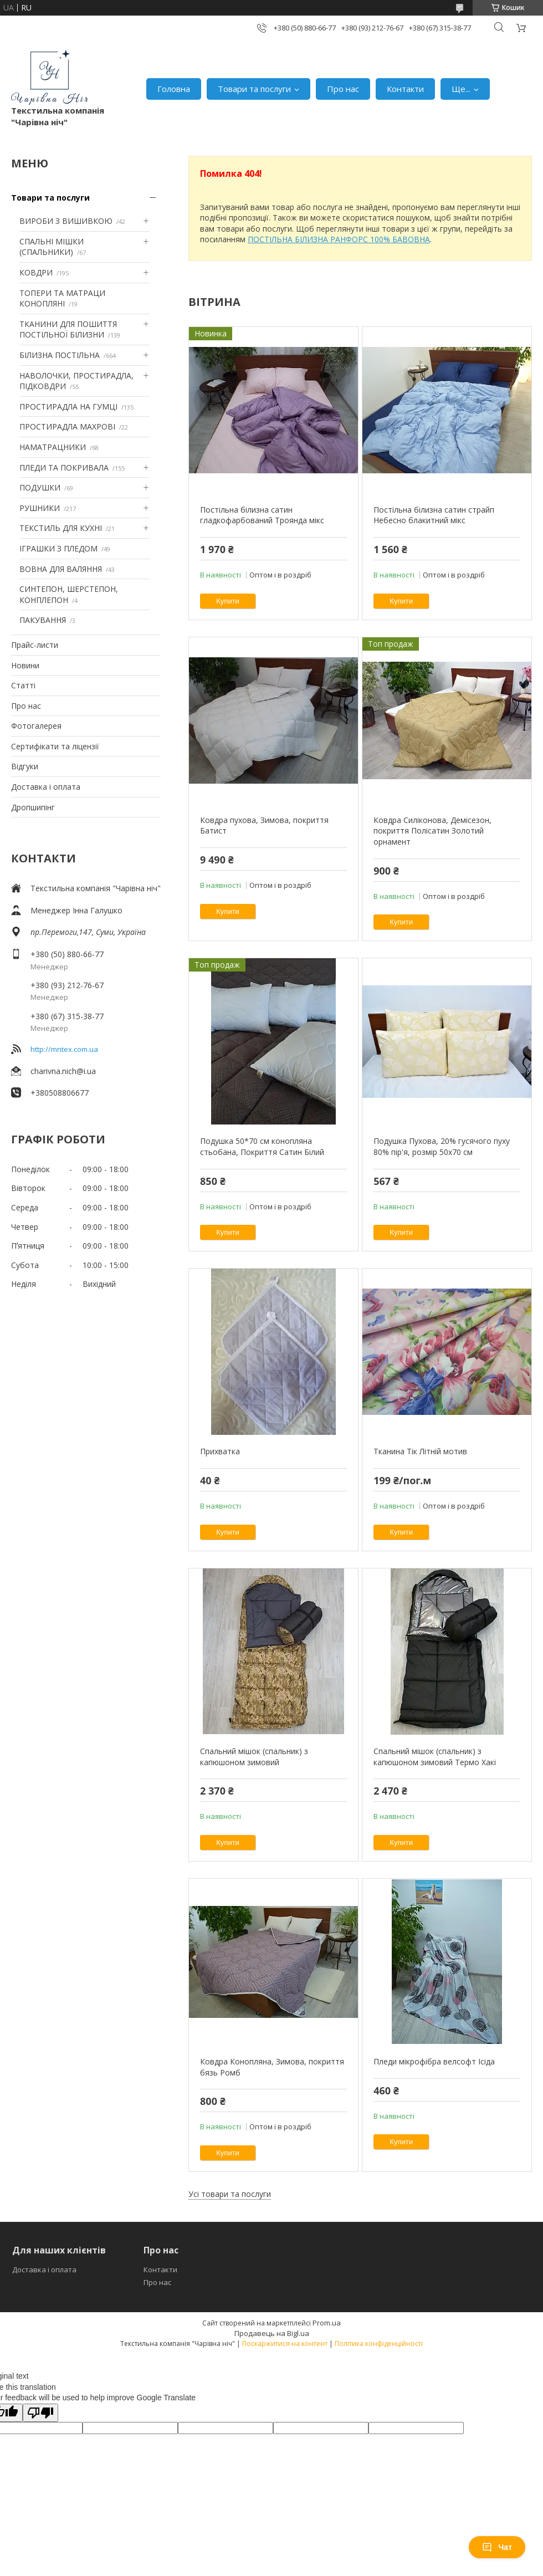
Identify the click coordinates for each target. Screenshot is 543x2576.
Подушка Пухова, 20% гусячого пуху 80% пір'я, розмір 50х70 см (441, 1146)
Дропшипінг (33, 807)
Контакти (405, 88)
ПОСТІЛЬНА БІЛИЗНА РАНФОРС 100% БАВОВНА (339, 239)
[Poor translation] (40, 2413)
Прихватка (220, 1451)
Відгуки (24, 766)
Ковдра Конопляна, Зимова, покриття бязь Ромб (272, 2067)
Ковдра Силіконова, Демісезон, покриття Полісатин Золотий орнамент (432, 831)
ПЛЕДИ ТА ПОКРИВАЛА (64, 467)
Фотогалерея (36, 725)
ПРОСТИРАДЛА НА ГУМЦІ (68, 406)
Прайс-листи (34, 645)
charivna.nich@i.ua (63, 1071)
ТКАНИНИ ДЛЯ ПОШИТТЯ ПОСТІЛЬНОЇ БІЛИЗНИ (68, 329)
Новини (25, 665)
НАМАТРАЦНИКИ (52, 447)
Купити (227, 601)
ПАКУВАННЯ (42, 620)
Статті (23, 685)
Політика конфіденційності (379, 2343)
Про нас (343, 88)
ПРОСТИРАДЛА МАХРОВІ (67, 426)
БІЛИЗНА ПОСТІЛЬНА (59, 355)
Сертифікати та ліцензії (55, 746)
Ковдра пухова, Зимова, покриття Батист (264, 825)
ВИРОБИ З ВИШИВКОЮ (65, 221)
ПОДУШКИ (39, 487)
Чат (497, 2547)
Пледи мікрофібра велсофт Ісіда (434, 2061)
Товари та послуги (254, 88)
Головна (173, 88)
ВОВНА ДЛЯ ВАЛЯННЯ (60, 569)
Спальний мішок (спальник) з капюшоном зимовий (254, 1756)
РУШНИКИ (39, 508)
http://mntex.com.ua (64, 1049)
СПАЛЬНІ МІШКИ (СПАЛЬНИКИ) (51, 247)
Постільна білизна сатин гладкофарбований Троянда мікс (262, 515)
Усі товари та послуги (229, 2194)
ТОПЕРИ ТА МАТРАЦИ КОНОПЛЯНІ (62, 298)
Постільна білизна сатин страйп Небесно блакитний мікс (433, 515)
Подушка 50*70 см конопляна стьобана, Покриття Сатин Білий (262, 1146)
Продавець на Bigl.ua (271, 2333)
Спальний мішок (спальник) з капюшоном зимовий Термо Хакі (434, 1756)
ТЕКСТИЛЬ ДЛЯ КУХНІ (60, 528)
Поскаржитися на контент (284, 2343)
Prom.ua (327, 2323)
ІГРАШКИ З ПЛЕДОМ (58, 548)
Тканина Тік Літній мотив (420, 1451)
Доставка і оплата (45, 786)
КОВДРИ (36, 272)
